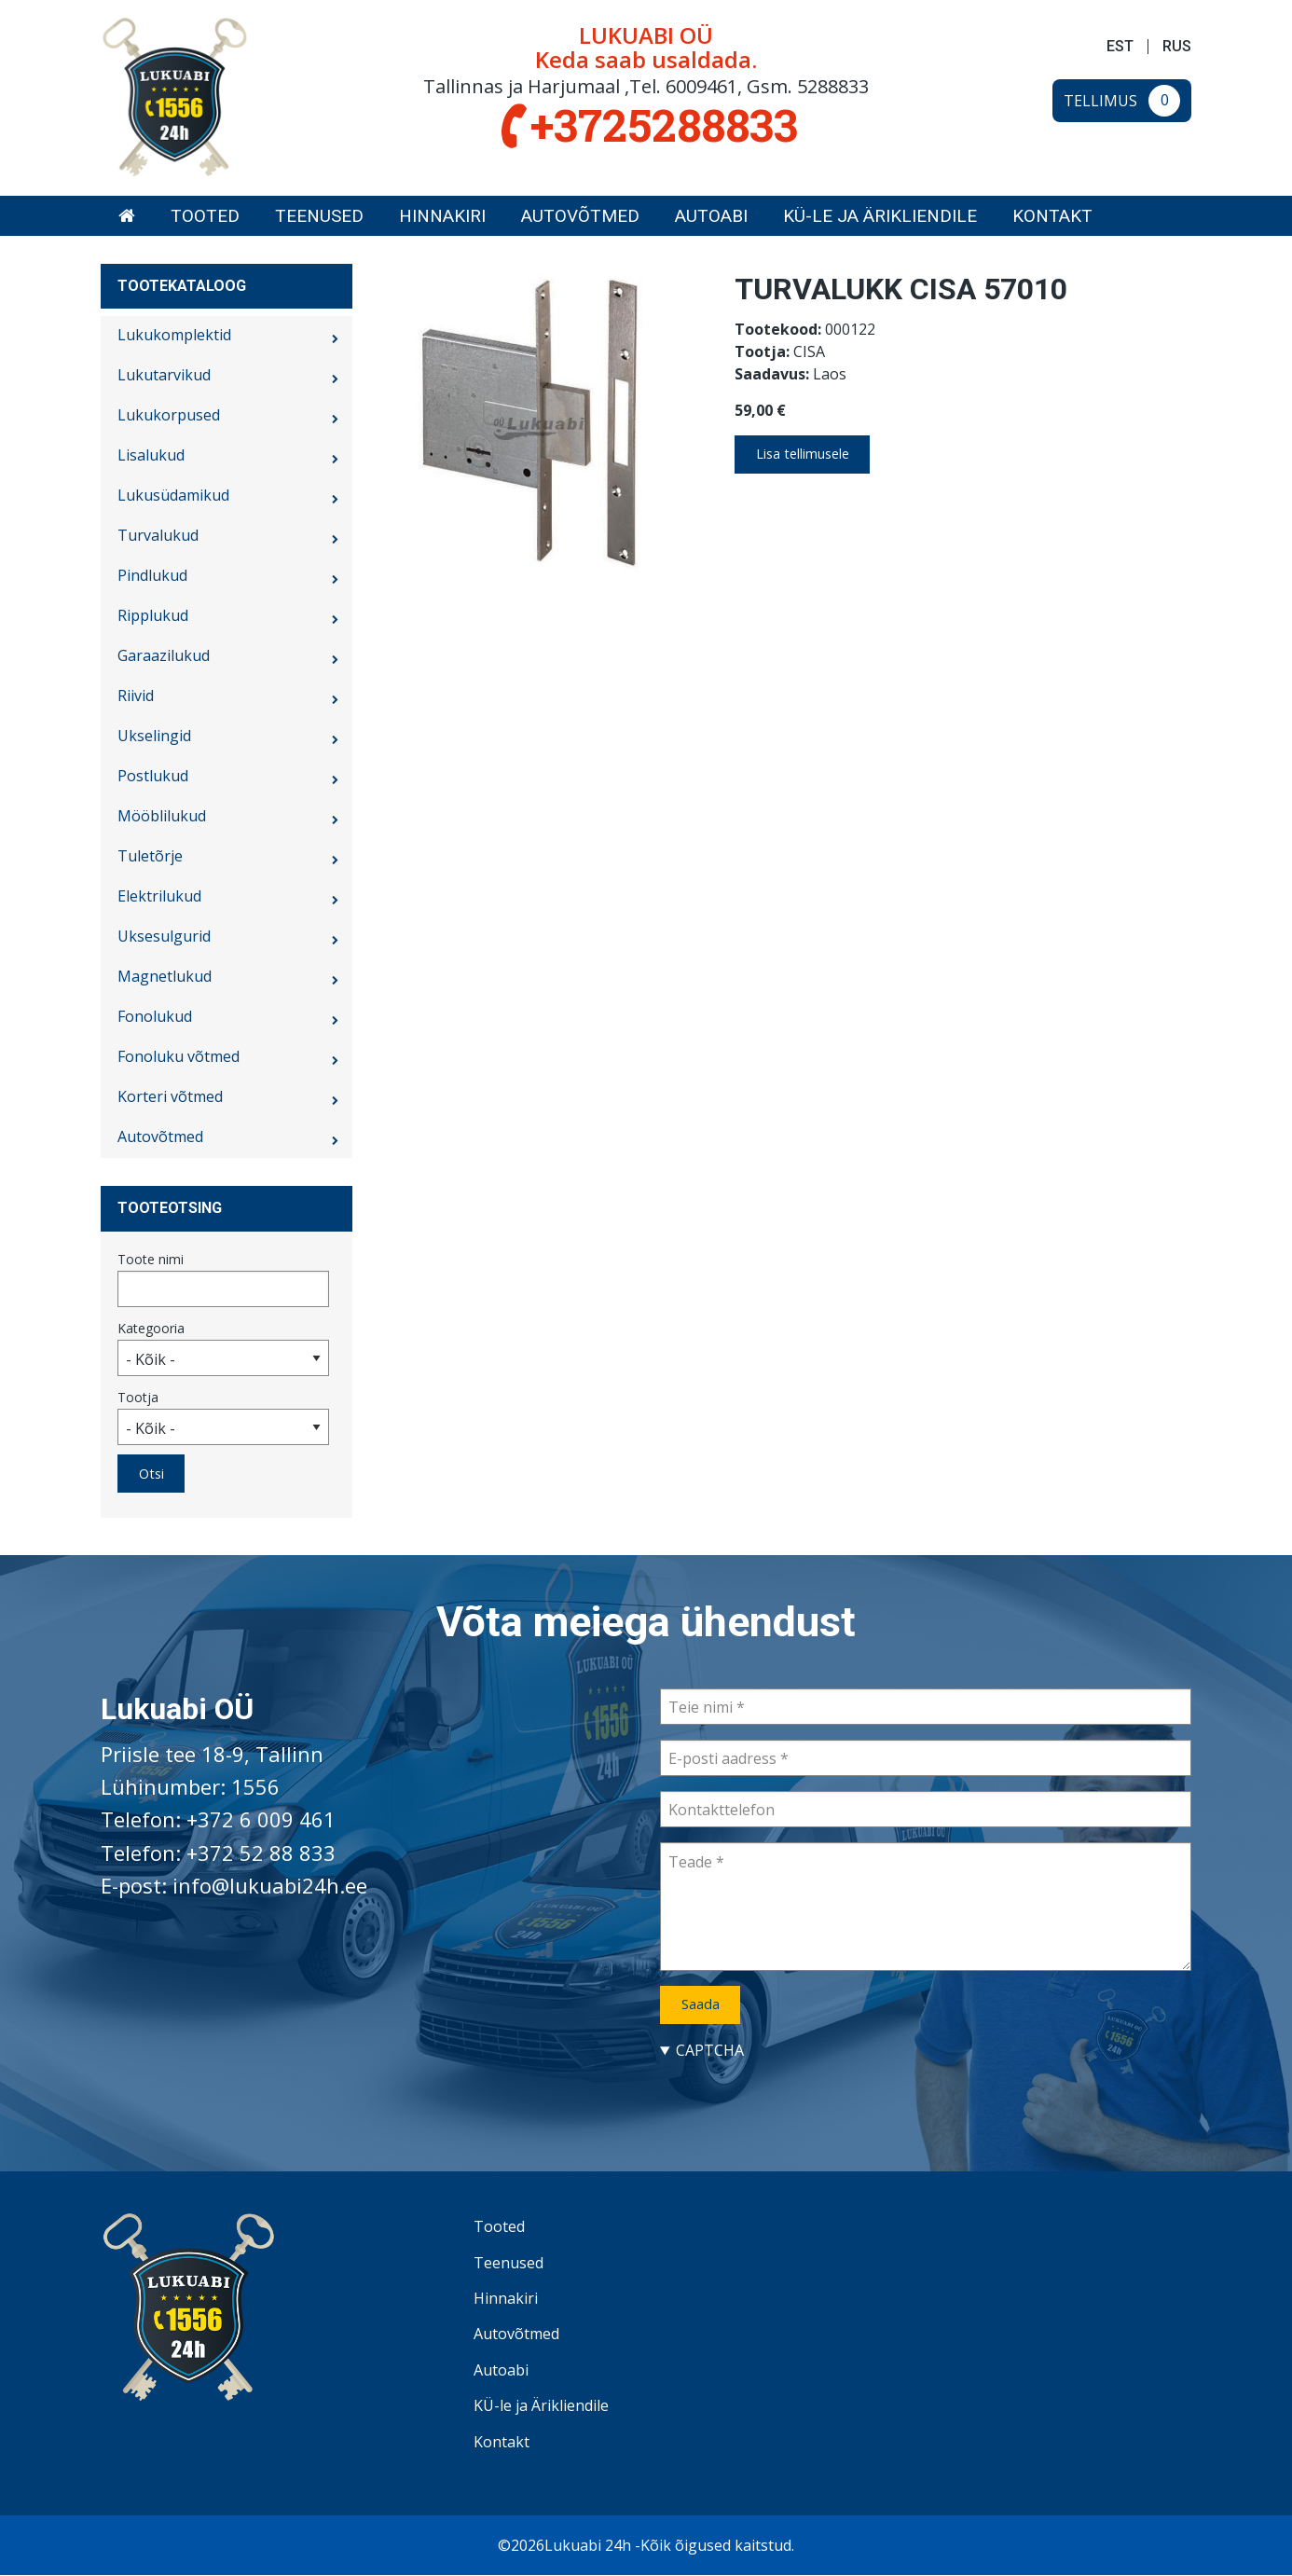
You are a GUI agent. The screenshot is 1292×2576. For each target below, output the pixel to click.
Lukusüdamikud (173, 495)
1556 (255, 1786)
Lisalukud (151, 455)
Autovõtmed (580, 216)
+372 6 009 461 (261, 1819)
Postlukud (152, 775)
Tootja (137, 1397)
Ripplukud (152, 615)
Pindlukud (152, 575)
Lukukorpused (168, 415)
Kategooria (151, 1328)
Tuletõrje (150, 856)
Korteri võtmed (170, 1096)
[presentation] (801, 2097)
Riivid (135, 695)
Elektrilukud (159, 896)
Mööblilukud (161, 816)
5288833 (833, 86)
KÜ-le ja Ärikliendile (880, 216)
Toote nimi (150, 1259)
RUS (1176, 46)
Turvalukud (158, 535)
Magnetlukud (164, 976)
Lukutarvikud (164, 375)
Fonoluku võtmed (178, 1056)
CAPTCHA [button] (710, 2050)
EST (1120, 46)
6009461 (701, 86)
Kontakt (1052, 216)
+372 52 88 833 (261, 1853)
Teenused (319, 216)
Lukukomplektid (174, 334)
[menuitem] (127, 216)
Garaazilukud (163, 655)
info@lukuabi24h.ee (269, 1885)
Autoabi (711, 216)
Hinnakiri (442, 216)
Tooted (205, 216)
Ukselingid (154, 735)
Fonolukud (154, 1016)
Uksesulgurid (164, 936)
